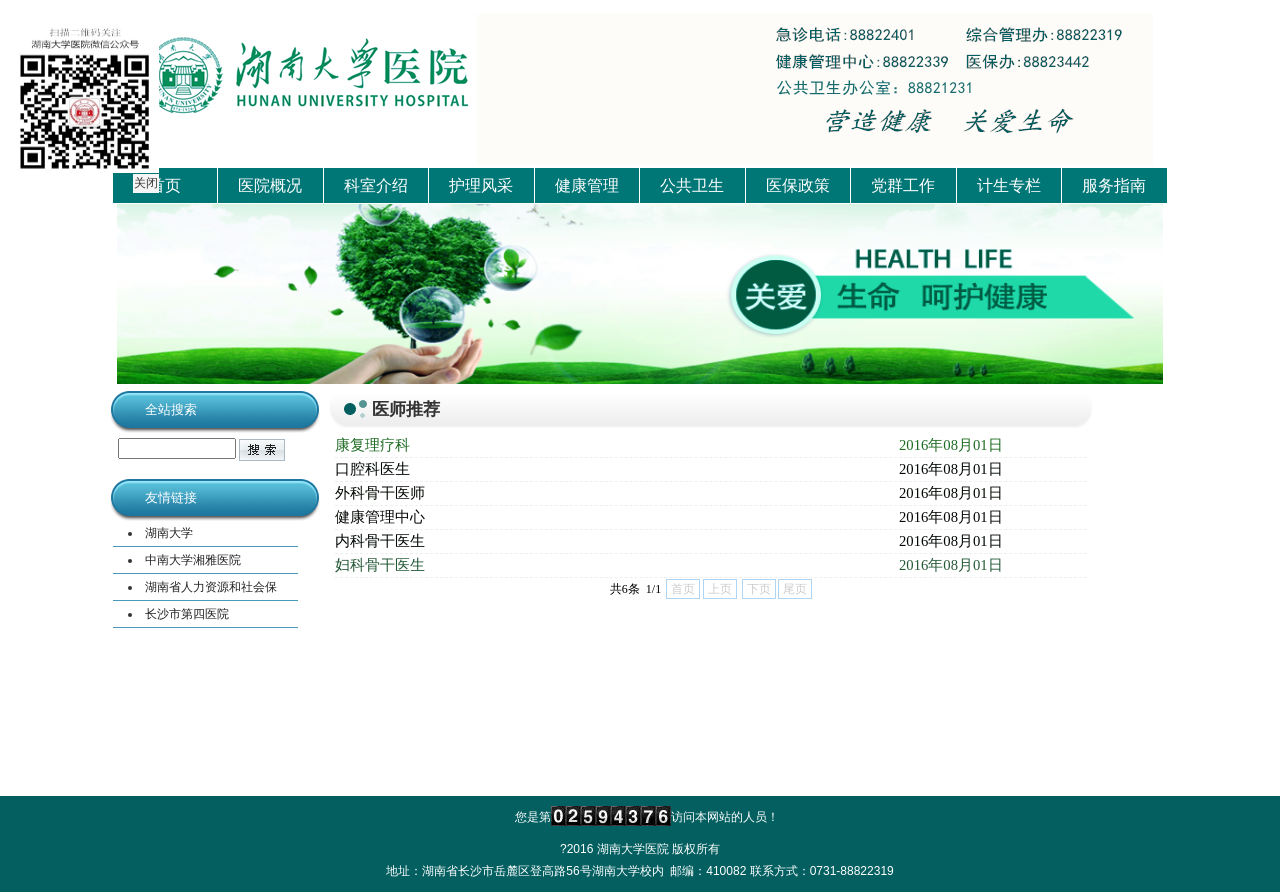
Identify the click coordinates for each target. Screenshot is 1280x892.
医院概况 (270, 185)
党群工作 (903, 185)
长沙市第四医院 (187, 614)
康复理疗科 (372, 445)
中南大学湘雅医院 (193, 560)
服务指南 (1114, 185)
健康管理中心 (380, 517)
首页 (165, 185)
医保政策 (798, 185)
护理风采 (481, 185)
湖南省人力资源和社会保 (211, 587)
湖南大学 (169, 533)
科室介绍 (376, 185)
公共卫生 (692, 185)
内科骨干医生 (380, 541)
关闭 (145, 182)
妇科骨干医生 (380, 565)
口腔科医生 (372, 469)
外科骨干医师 (380, 493)
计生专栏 (1009, 185)
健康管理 (587, 185)
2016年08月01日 (951, 445)
